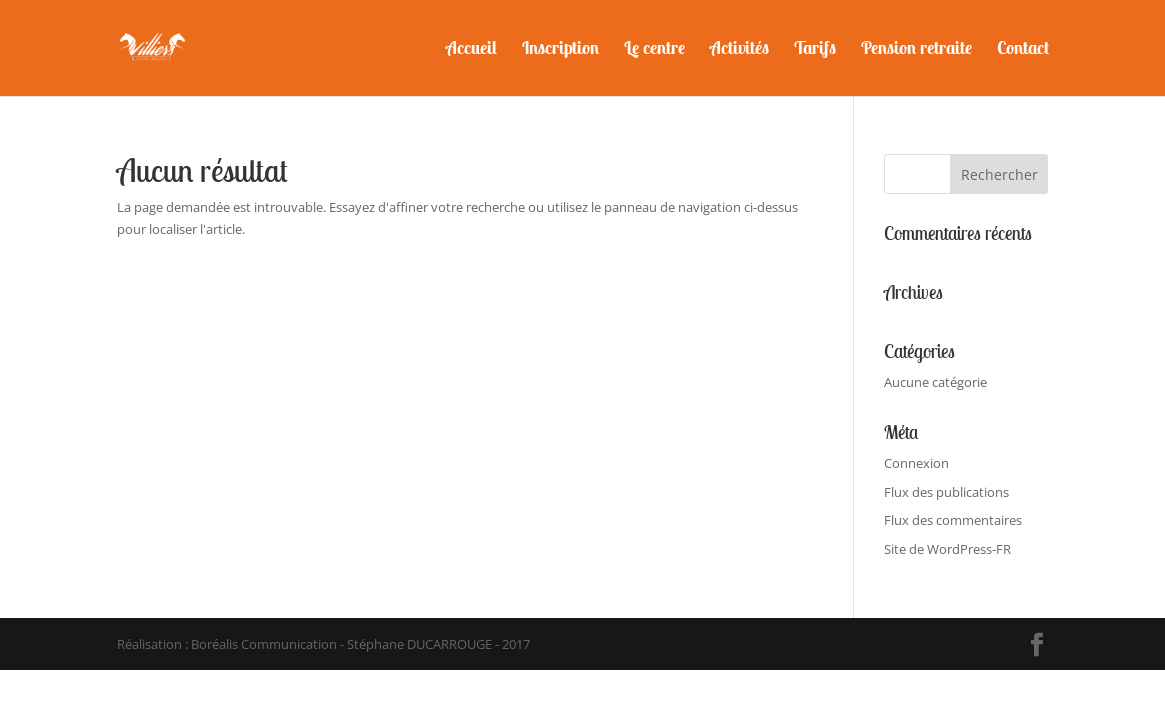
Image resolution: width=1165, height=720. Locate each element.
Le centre (654, 50)
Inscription (560, 50)
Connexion (916, 463)
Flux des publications (946, 492)
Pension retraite (916, 50)
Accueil (471, 50)
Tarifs (815, 50)
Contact (1023, 50)
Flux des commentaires (953, 520)
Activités (739, 50)
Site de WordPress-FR (947, 549)
